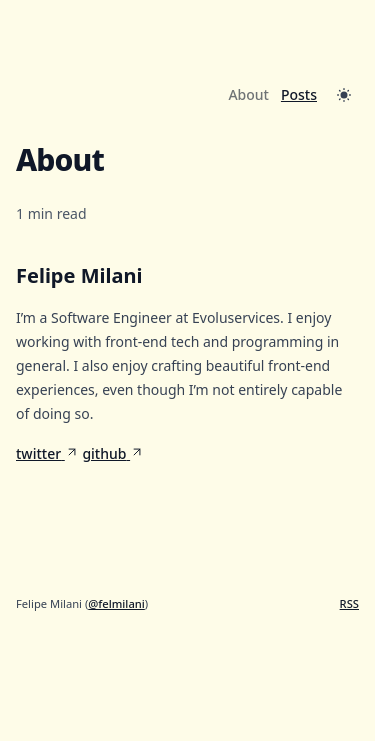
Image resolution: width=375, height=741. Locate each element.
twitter (47, 453)
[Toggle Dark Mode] (344, 95)
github (113, 453)
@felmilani (116, 603)
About (248, 94)
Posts (299, 94)
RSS (349, 603)
